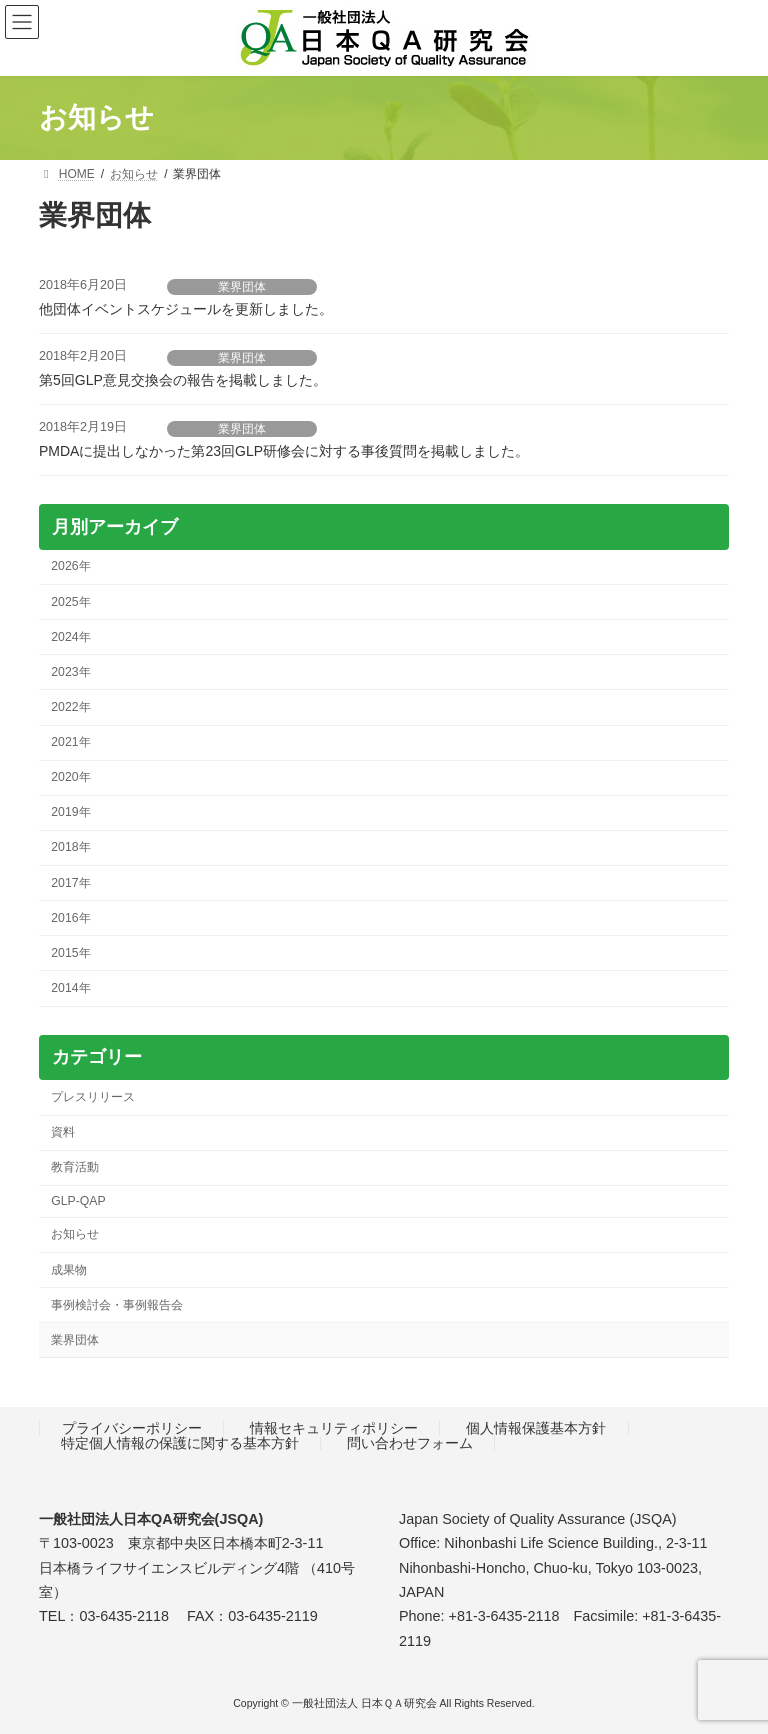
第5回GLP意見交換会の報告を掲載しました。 (183, 380)
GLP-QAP (78, 1201)
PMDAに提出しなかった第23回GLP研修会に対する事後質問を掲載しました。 (284, 451)
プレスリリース (93, 1096)
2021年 (70, 742)
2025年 (70, 601)
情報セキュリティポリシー (334, 1428)
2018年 (70, 847)
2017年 (70, 882)
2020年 (70, 777)
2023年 (70, 671)
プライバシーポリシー (132, 1428)
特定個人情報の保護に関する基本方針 (180, 1443)
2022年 (70, 706)
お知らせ (75, 1234)
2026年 (70, 566)
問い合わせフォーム (410, 1443)
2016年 (70, 917)
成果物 (69, 1269)
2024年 (70, 636)
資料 (63, 1132)
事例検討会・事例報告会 (117, 1304)
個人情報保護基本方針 (536, 1428)
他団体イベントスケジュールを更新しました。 (186, 309)
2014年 (70, 987)
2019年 (70, 812)
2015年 (70, 952)
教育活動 (75, 1167)
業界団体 (242, 287)
